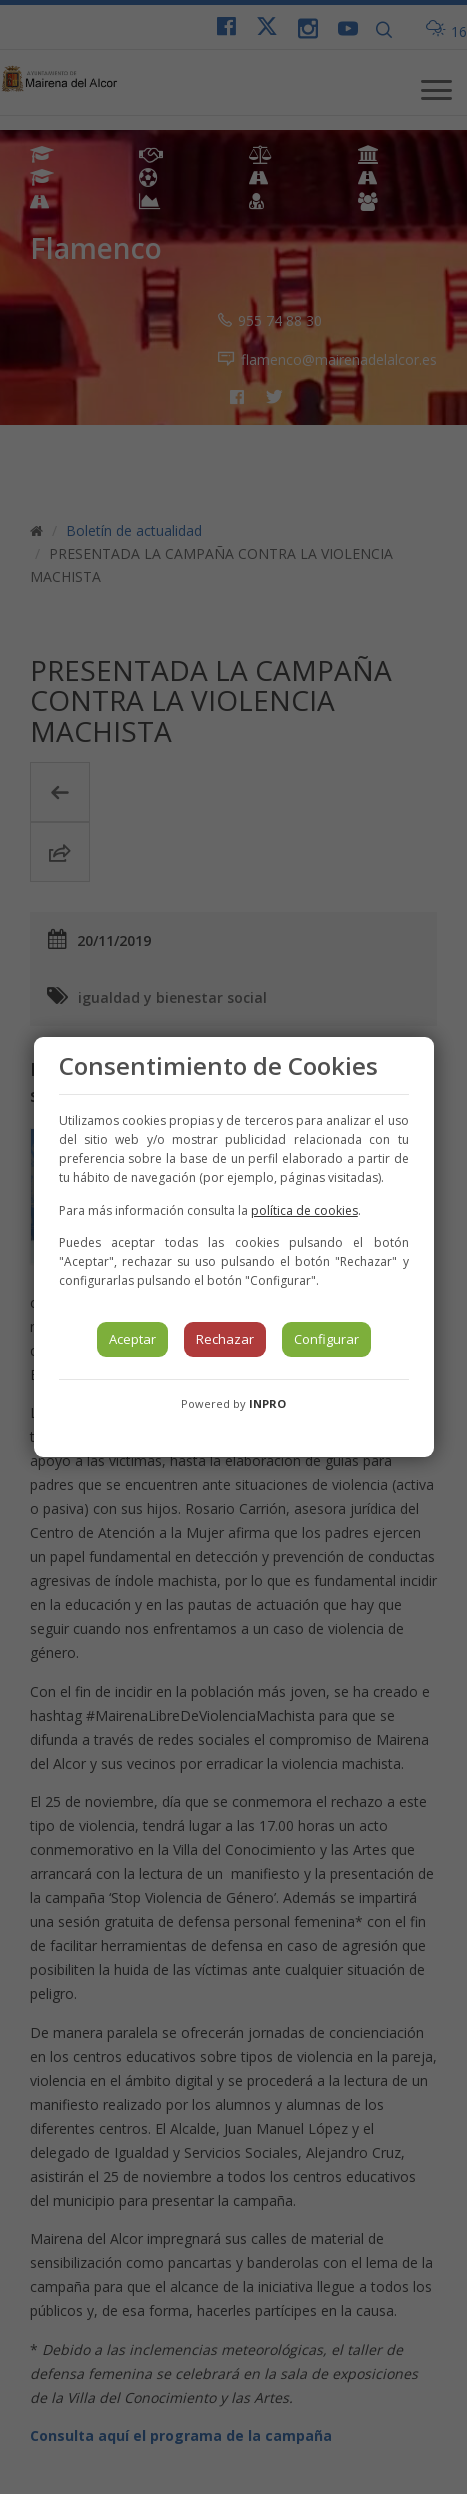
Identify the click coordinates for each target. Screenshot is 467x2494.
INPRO (267, 1403)
